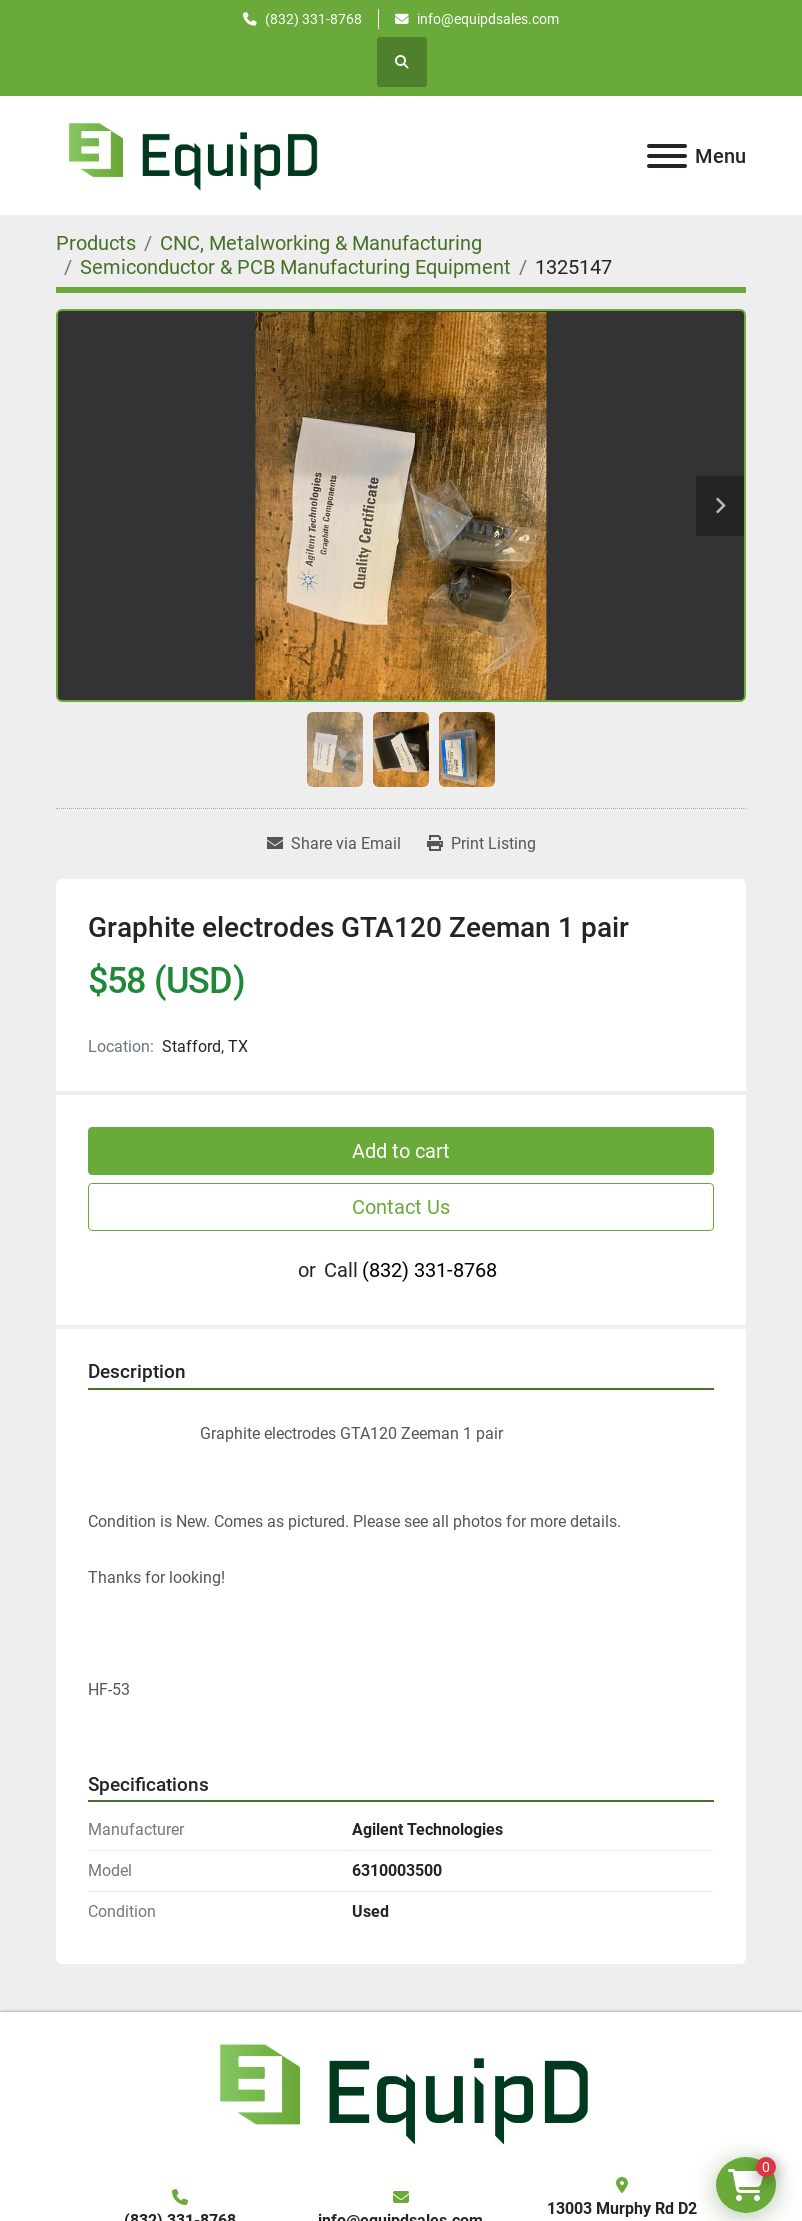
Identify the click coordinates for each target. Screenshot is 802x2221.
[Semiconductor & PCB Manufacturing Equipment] (295, 267)
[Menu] (667, 156)
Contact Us (401, 1207)
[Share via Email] (334, 844)
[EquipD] (401, 2091)
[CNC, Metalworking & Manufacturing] (321, 243)
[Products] (96, 243)
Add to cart (401, 1151)
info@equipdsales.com (488, 19)
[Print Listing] (481, 844)
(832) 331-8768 (313, 19)
